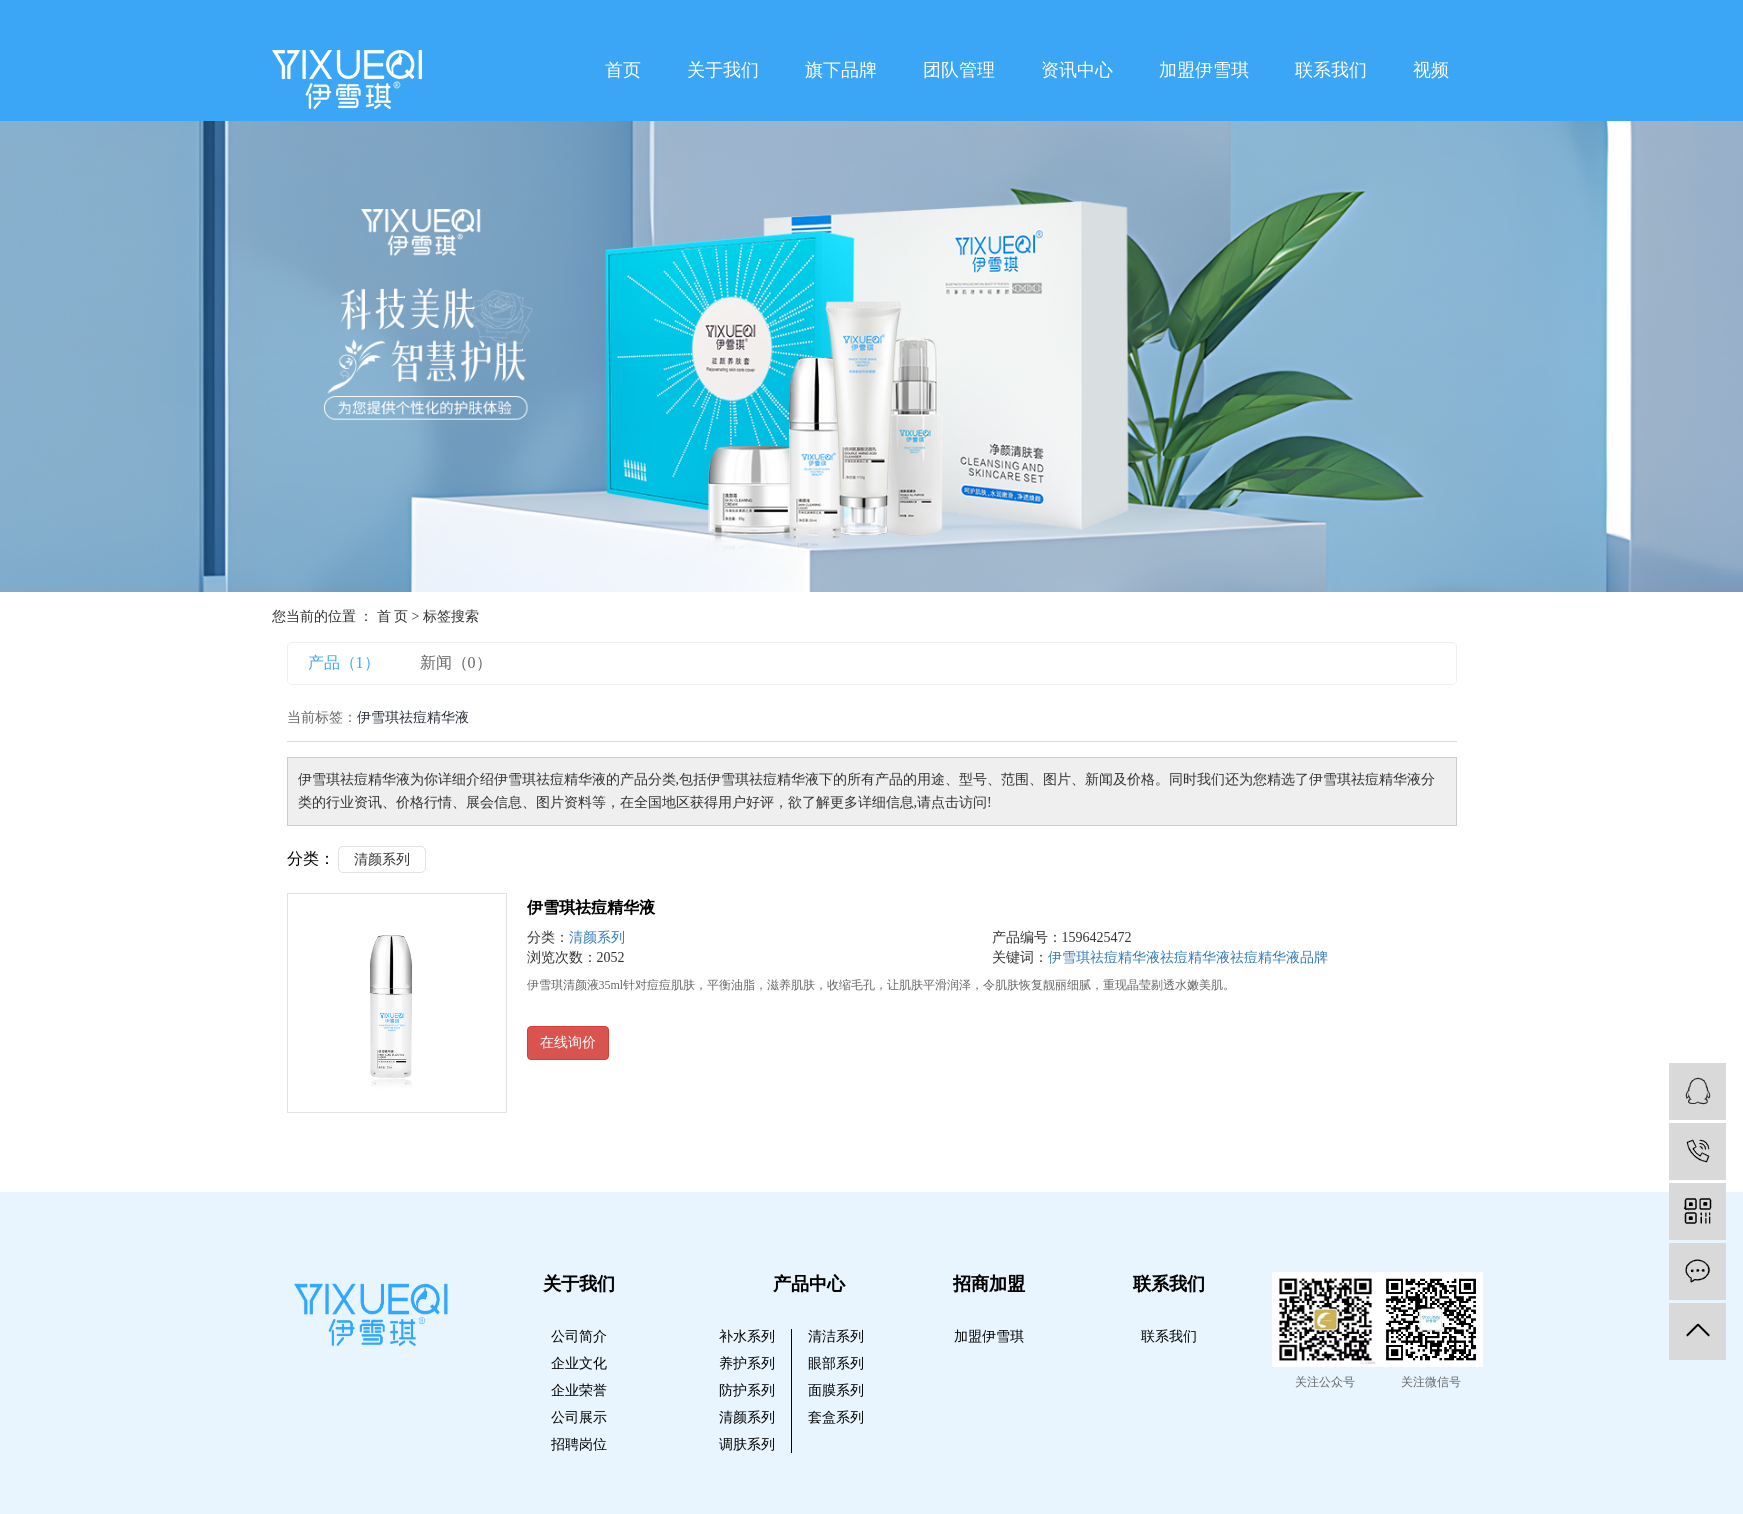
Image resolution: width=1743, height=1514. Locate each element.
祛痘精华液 (1195, 957)
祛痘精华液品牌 (1279, 957)
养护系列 (747, 1363)
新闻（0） (456, 662)
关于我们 (723, 70)
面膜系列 (836, 1390)
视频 (1431, 70)
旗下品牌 (841, 70)
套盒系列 (836, 1417)
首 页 (393, 616)
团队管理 (959, 70)
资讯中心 (1077, 70)
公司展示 (579, 1417)
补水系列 (747, 1336)
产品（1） (344, 662)
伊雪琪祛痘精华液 (591, 907)
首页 (623, 70)
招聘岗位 (579, 1444)
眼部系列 (836, 1363)
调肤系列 (747, 1444)
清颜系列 (382, 859)
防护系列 (747, 1390)
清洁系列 (836, 1336)
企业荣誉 (579, 1390)
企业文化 (579, 1363)
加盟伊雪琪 (1204, 70)
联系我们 (1331, 70)
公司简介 (579, 1336)
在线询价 (568, 1042)
